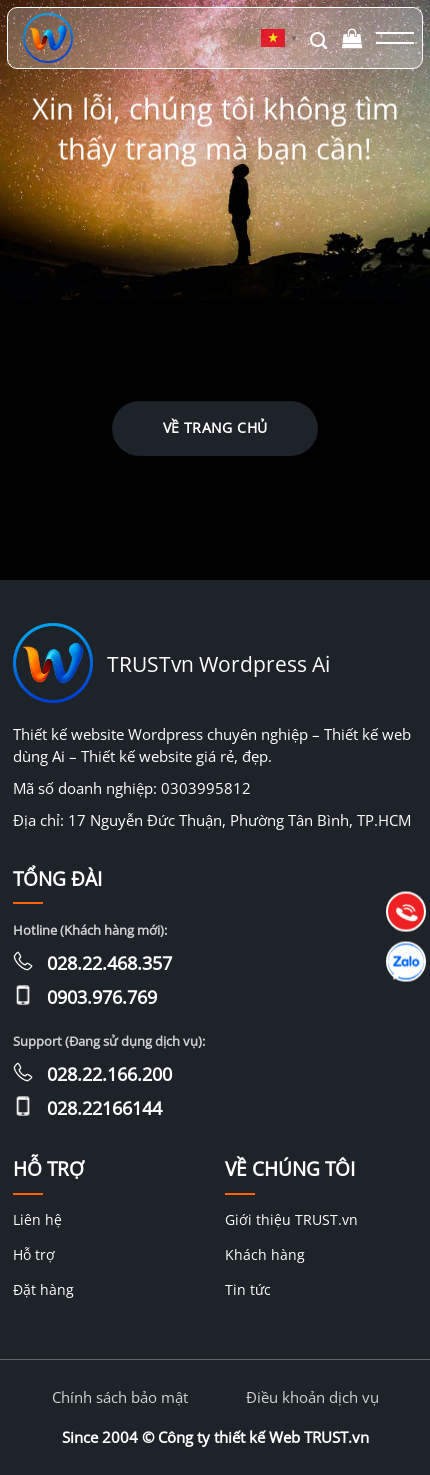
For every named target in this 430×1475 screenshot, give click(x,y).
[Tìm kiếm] (318, 38)
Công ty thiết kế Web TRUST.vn (263, 1437)
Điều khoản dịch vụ (312, 1397)
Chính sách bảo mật (120, 1397)
